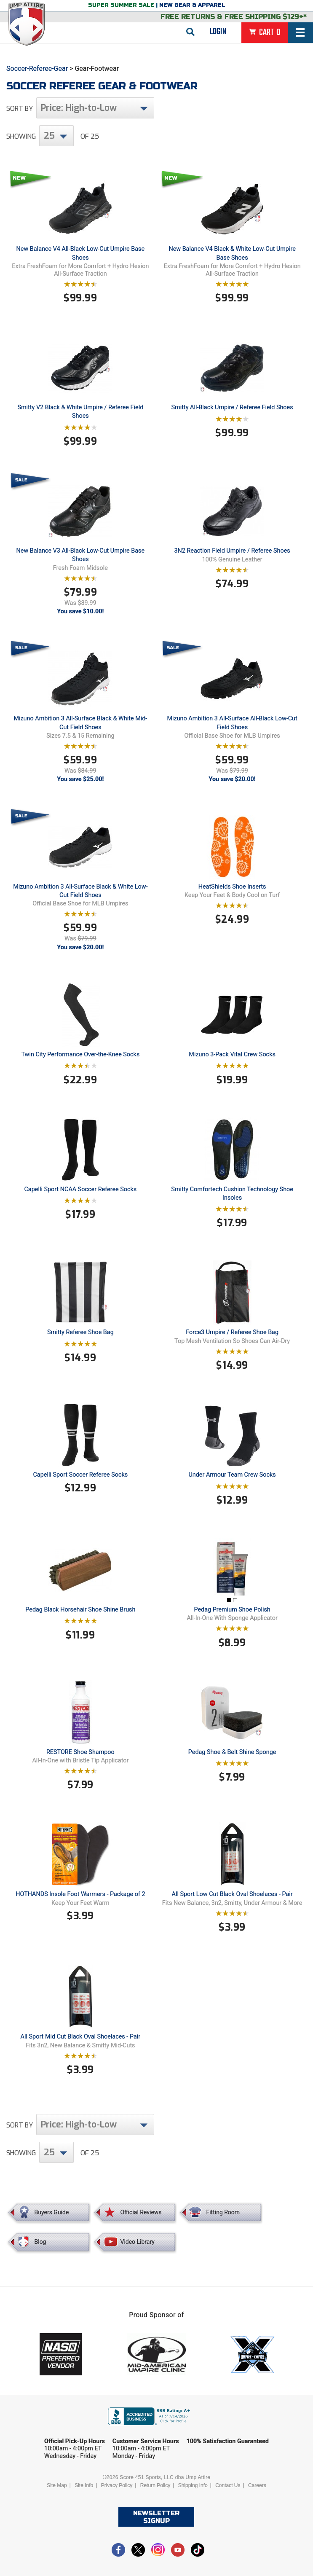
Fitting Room (223, 2212)
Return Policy (155, 2485)
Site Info (84, 2485)
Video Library (137, 2241)
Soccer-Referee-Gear (37, 68)
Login (218, 31)
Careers (257, 2485)
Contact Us (227, 2485)
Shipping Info (193, 2485)
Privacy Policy (117, 2485)
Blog (40, 2241)
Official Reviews (140, 2212)
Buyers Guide (52, 2212)
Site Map (57, 2485)
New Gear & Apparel (192, 5)
